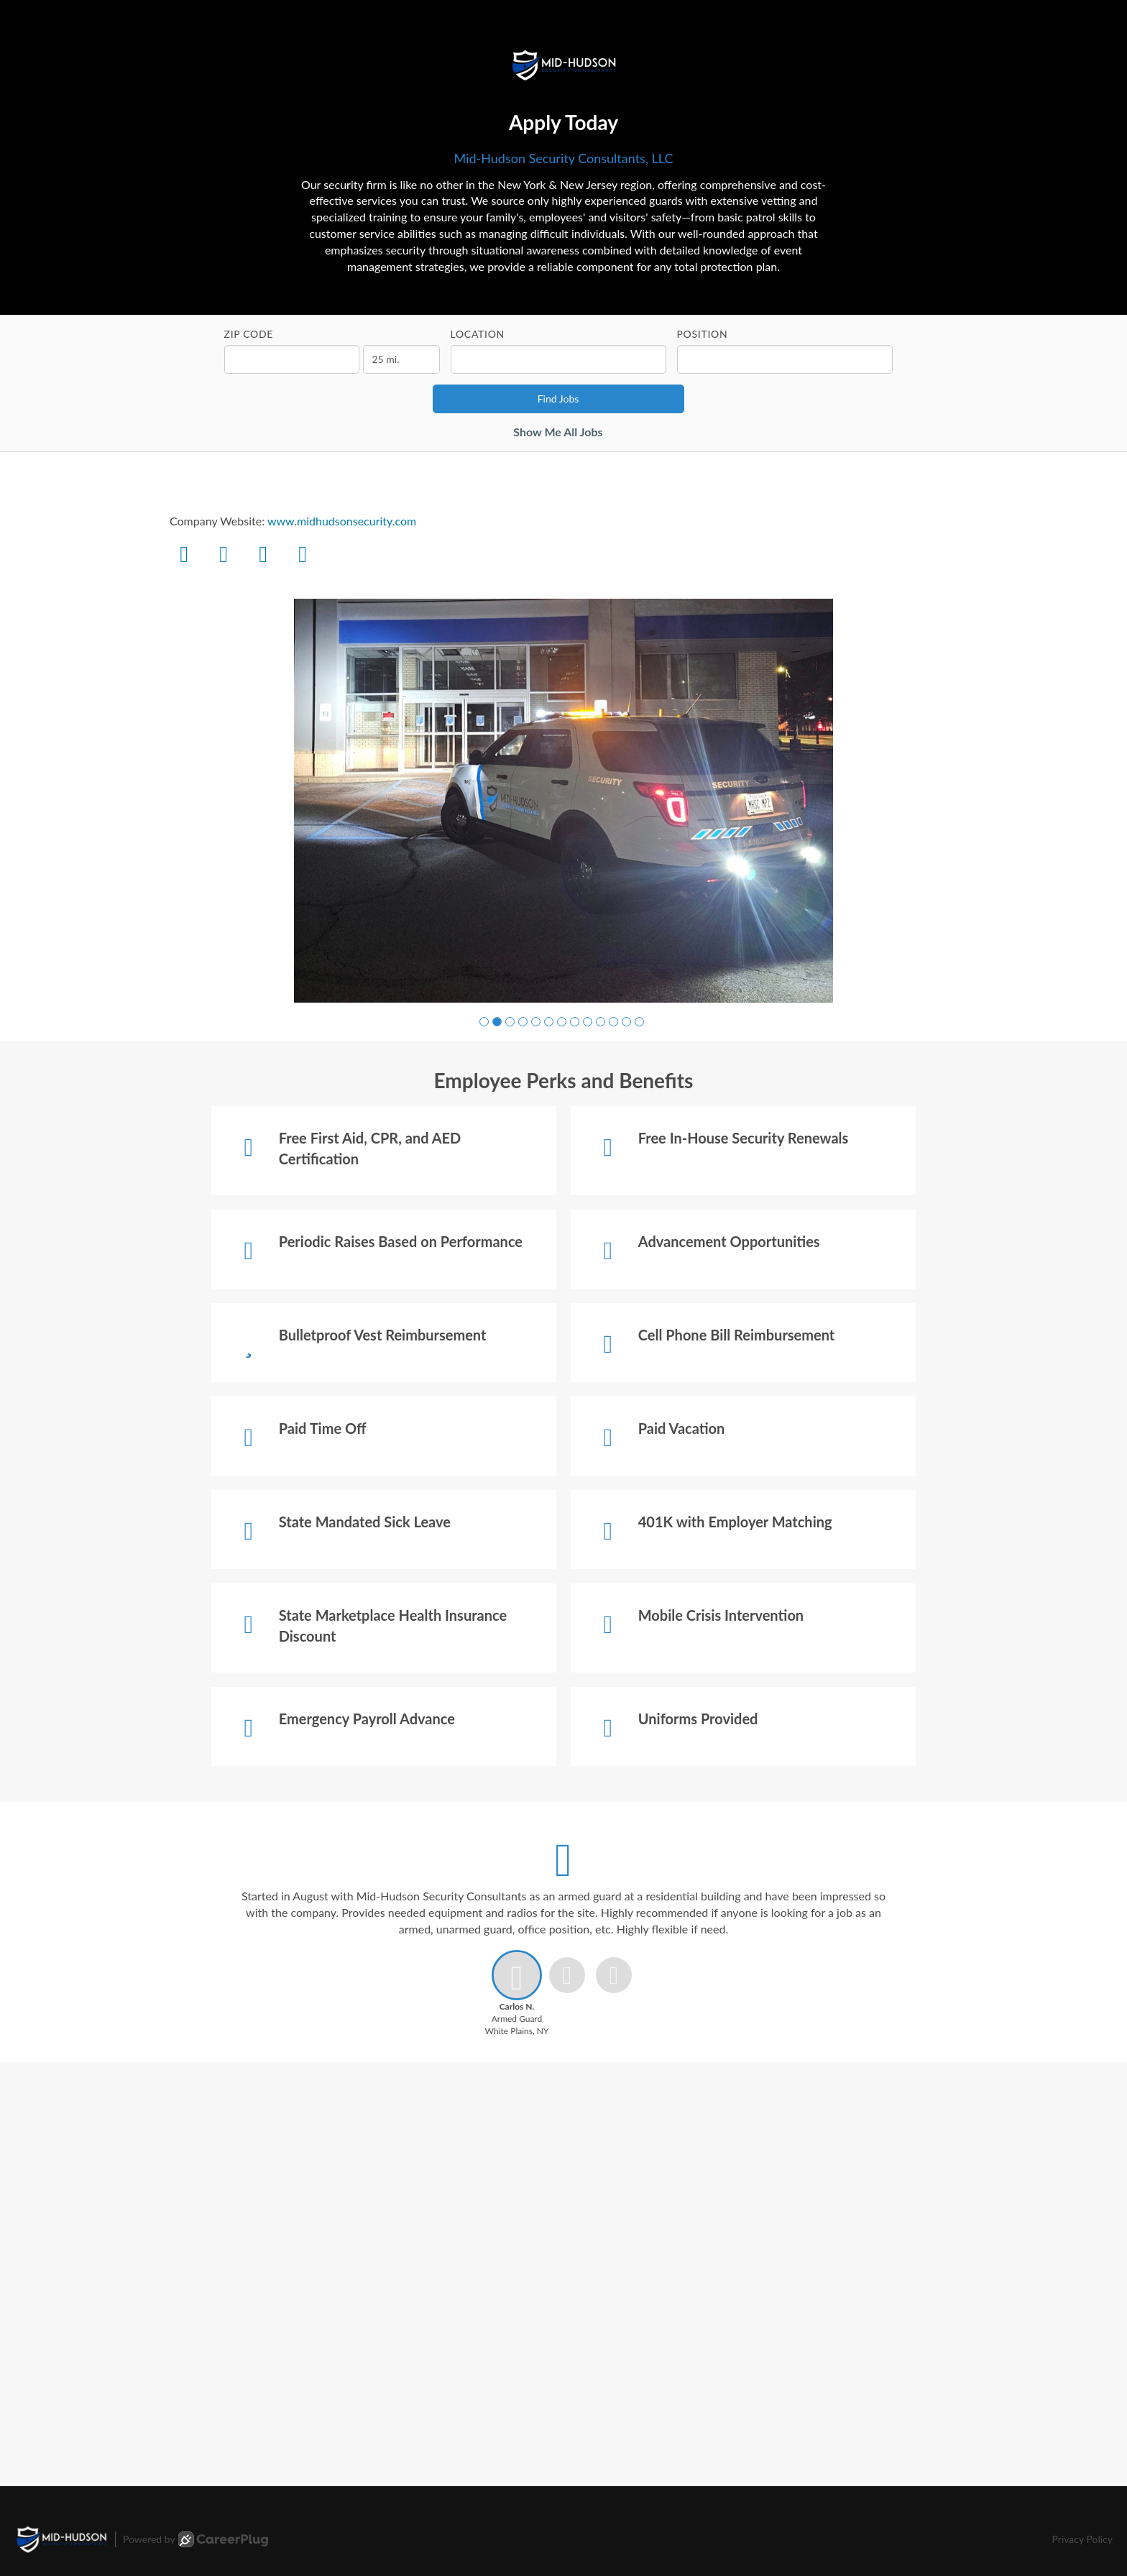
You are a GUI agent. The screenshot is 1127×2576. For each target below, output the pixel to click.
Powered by (195, 2539)
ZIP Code (249, 334)
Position (702, 334)
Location (478, 334)
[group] (563, 801)
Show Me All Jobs (557, 431)
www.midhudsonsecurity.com (341, 521)
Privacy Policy (1082, 2539)
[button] (484, 1021)
